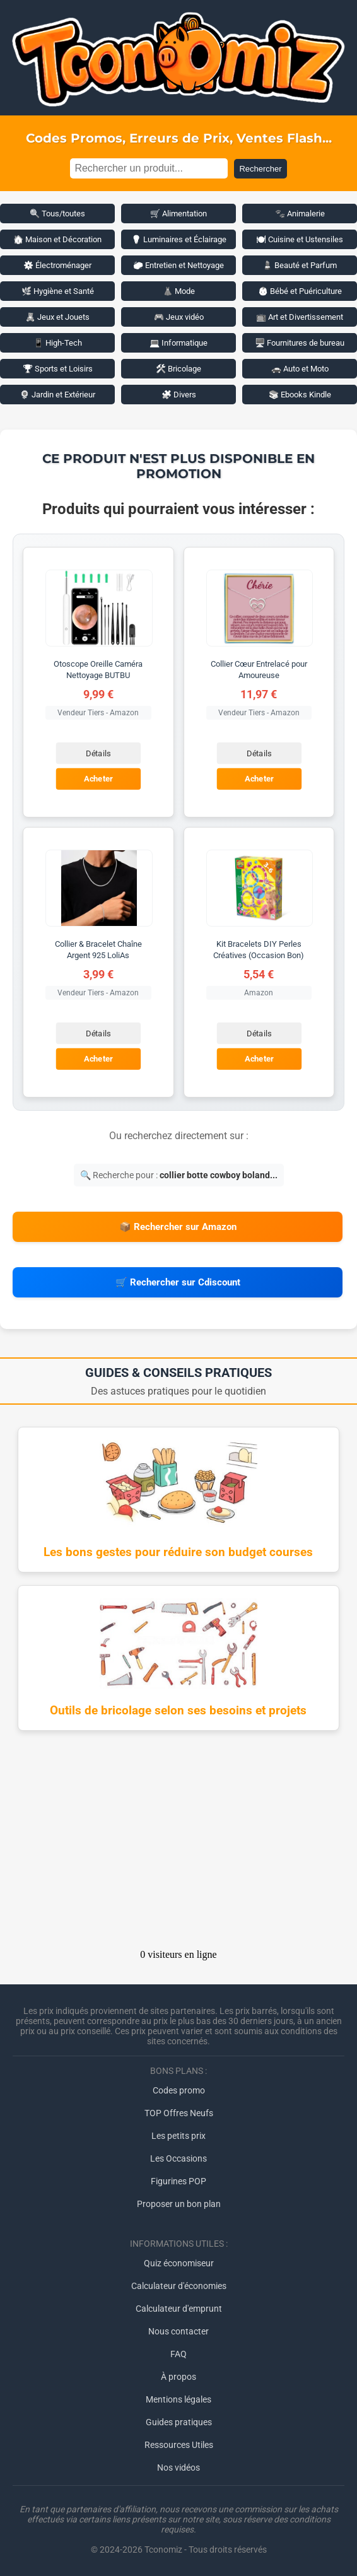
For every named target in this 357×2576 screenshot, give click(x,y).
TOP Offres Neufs (178, 2113)
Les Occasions (178, 2158)
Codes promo (179, 2090)
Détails (98, 753)
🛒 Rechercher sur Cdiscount (177, 1282)
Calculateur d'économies (178, 2286)
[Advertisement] (178, 1843)
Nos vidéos (178, 2467)
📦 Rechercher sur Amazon (178, 1226)
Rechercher (260, 168)
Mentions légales (178, 2399)
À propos (178, 2377)
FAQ (178, 2354)
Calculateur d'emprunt (179, 2309)
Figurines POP (178, 2181)
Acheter (98, 778)
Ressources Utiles (178, 2445)
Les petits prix (178, 2136)
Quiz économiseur (179, 2263)
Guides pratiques (179, 2422)
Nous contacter (178, 2331)
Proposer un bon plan (179, 2204)
